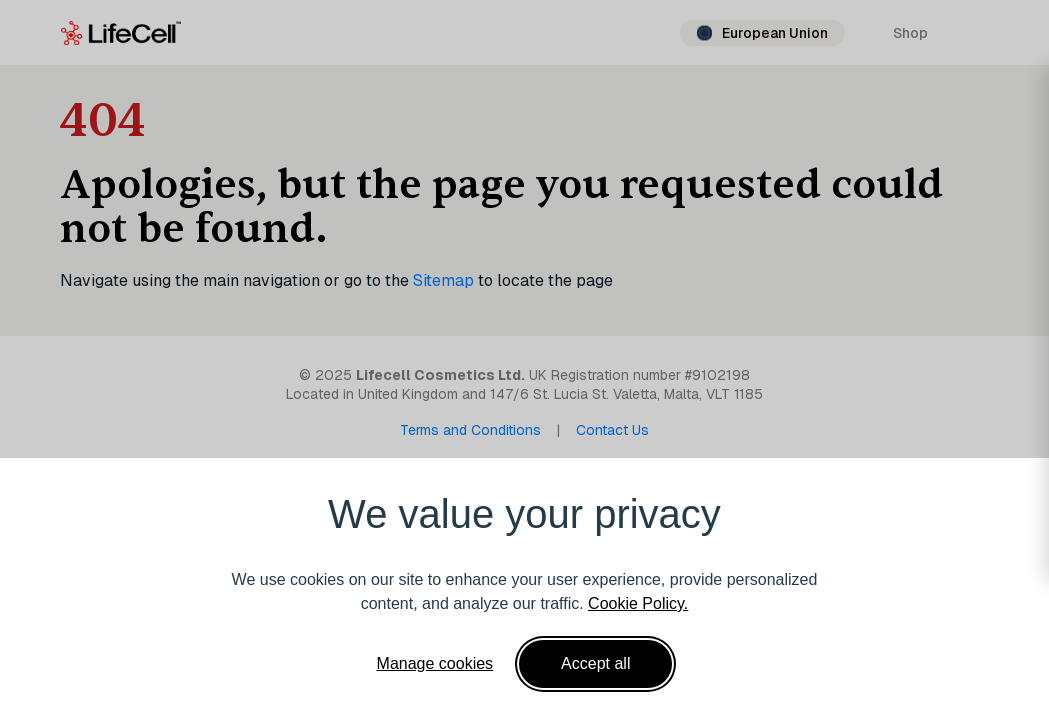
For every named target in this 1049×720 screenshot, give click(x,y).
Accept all (595, 663)
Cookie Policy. (638, 603)
